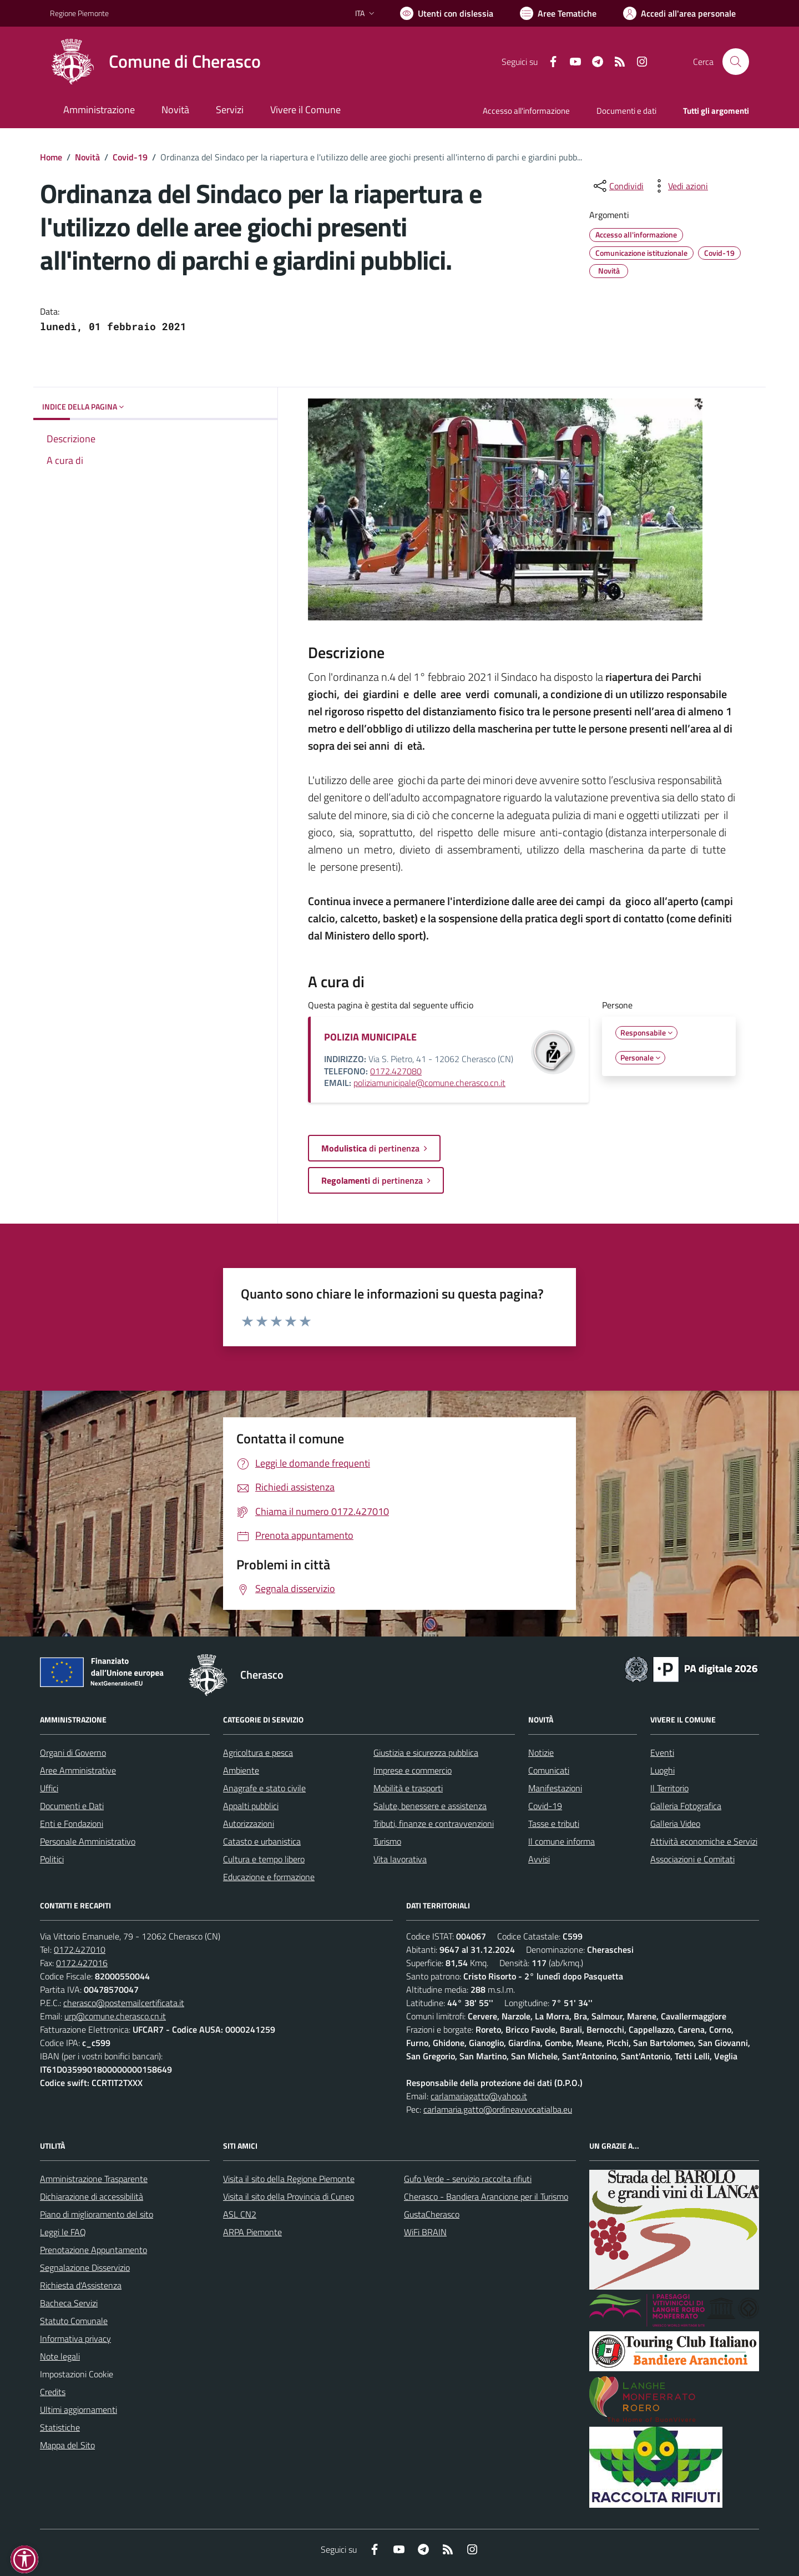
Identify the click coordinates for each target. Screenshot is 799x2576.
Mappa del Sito (67, 2445)
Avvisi (539, 1859)
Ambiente (241, 1770)
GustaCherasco (431, 2214)
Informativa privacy (75, 2338)
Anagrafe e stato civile (264, 1788)
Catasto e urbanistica (262, 1841)
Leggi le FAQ (63, 2232)
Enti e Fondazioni (71, 1823)
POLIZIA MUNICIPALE (370, 1036)
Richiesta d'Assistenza (81, 2285)
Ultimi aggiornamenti (78, 2409)
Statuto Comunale (74, 2320)
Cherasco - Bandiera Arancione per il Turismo (486, 2196)
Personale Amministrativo (87, 1841)
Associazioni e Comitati (692, 1859)
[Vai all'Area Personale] (679, 13)
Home (51, 157)
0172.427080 (396, 1071)
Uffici (49, 1788)
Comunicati (548, 1770)
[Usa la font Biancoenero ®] (447, 13)
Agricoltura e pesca (258, 1752)
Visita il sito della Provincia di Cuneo (288, 2196)
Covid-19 (130, 157)
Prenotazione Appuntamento (93, 2249)
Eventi (662, 1752)
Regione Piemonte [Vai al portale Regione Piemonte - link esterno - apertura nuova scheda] (79, 13)
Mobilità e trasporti (408, 1788)
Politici (52, 1859)
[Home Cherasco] (155, 61)
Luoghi (662, 1770)
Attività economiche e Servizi (703, 1841)
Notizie (541, 1752)
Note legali (60, 2356)
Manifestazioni (555, 1788)
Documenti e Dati (72, 1805)
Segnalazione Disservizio (85, 2267)
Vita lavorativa (400, 1859)
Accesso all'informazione (526, 110)
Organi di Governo (73, 1752)
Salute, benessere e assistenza (430, 1805)
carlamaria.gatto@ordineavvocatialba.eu (497, 2109)
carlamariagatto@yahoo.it (479, 2096)
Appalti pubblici (251, 1805)
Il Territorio (669, 1788)
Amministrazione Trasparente (94, 2178)
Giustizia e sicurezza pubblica (425, 1752)
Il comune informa (561, 1841)
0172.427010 (79, 1949)
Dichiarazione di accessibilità (91, 2196)
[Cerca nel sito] (735, 61)
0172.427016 (82, 1962)
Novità (87, 157)
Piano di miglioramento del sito (96, 2214)
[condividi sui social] (617, 186)
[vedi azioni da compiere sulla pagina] (679, 186)
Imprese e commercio (412, 1770)
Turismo (387, 1841)
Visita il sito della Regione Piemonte (289, 2178)
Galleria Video (675, 1823)
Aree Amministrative (78, 1770)
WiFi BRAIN (425, 2232)
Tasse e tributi (553, 1823)
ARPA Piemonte (252, 2232)
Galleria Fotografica (685, 1805)
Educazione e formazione (269, 1876)
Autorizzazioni (248, 1823)
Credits (52, 2391)
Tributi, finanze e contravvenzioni (433, 1823)
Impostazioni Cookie (76, 2374)
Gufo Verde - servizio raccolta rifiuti (468, 2178)
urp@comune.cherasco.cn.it (115, 2016)
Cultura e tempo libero (264, 1859)
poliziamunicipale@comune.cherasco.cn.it (429, 1082)
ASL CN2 (239, 2214)
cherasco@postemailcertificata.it (123, 2002)
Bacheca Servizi (69, 2303)
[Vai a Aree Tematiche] (558, 13)
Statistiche (60, 2427)
